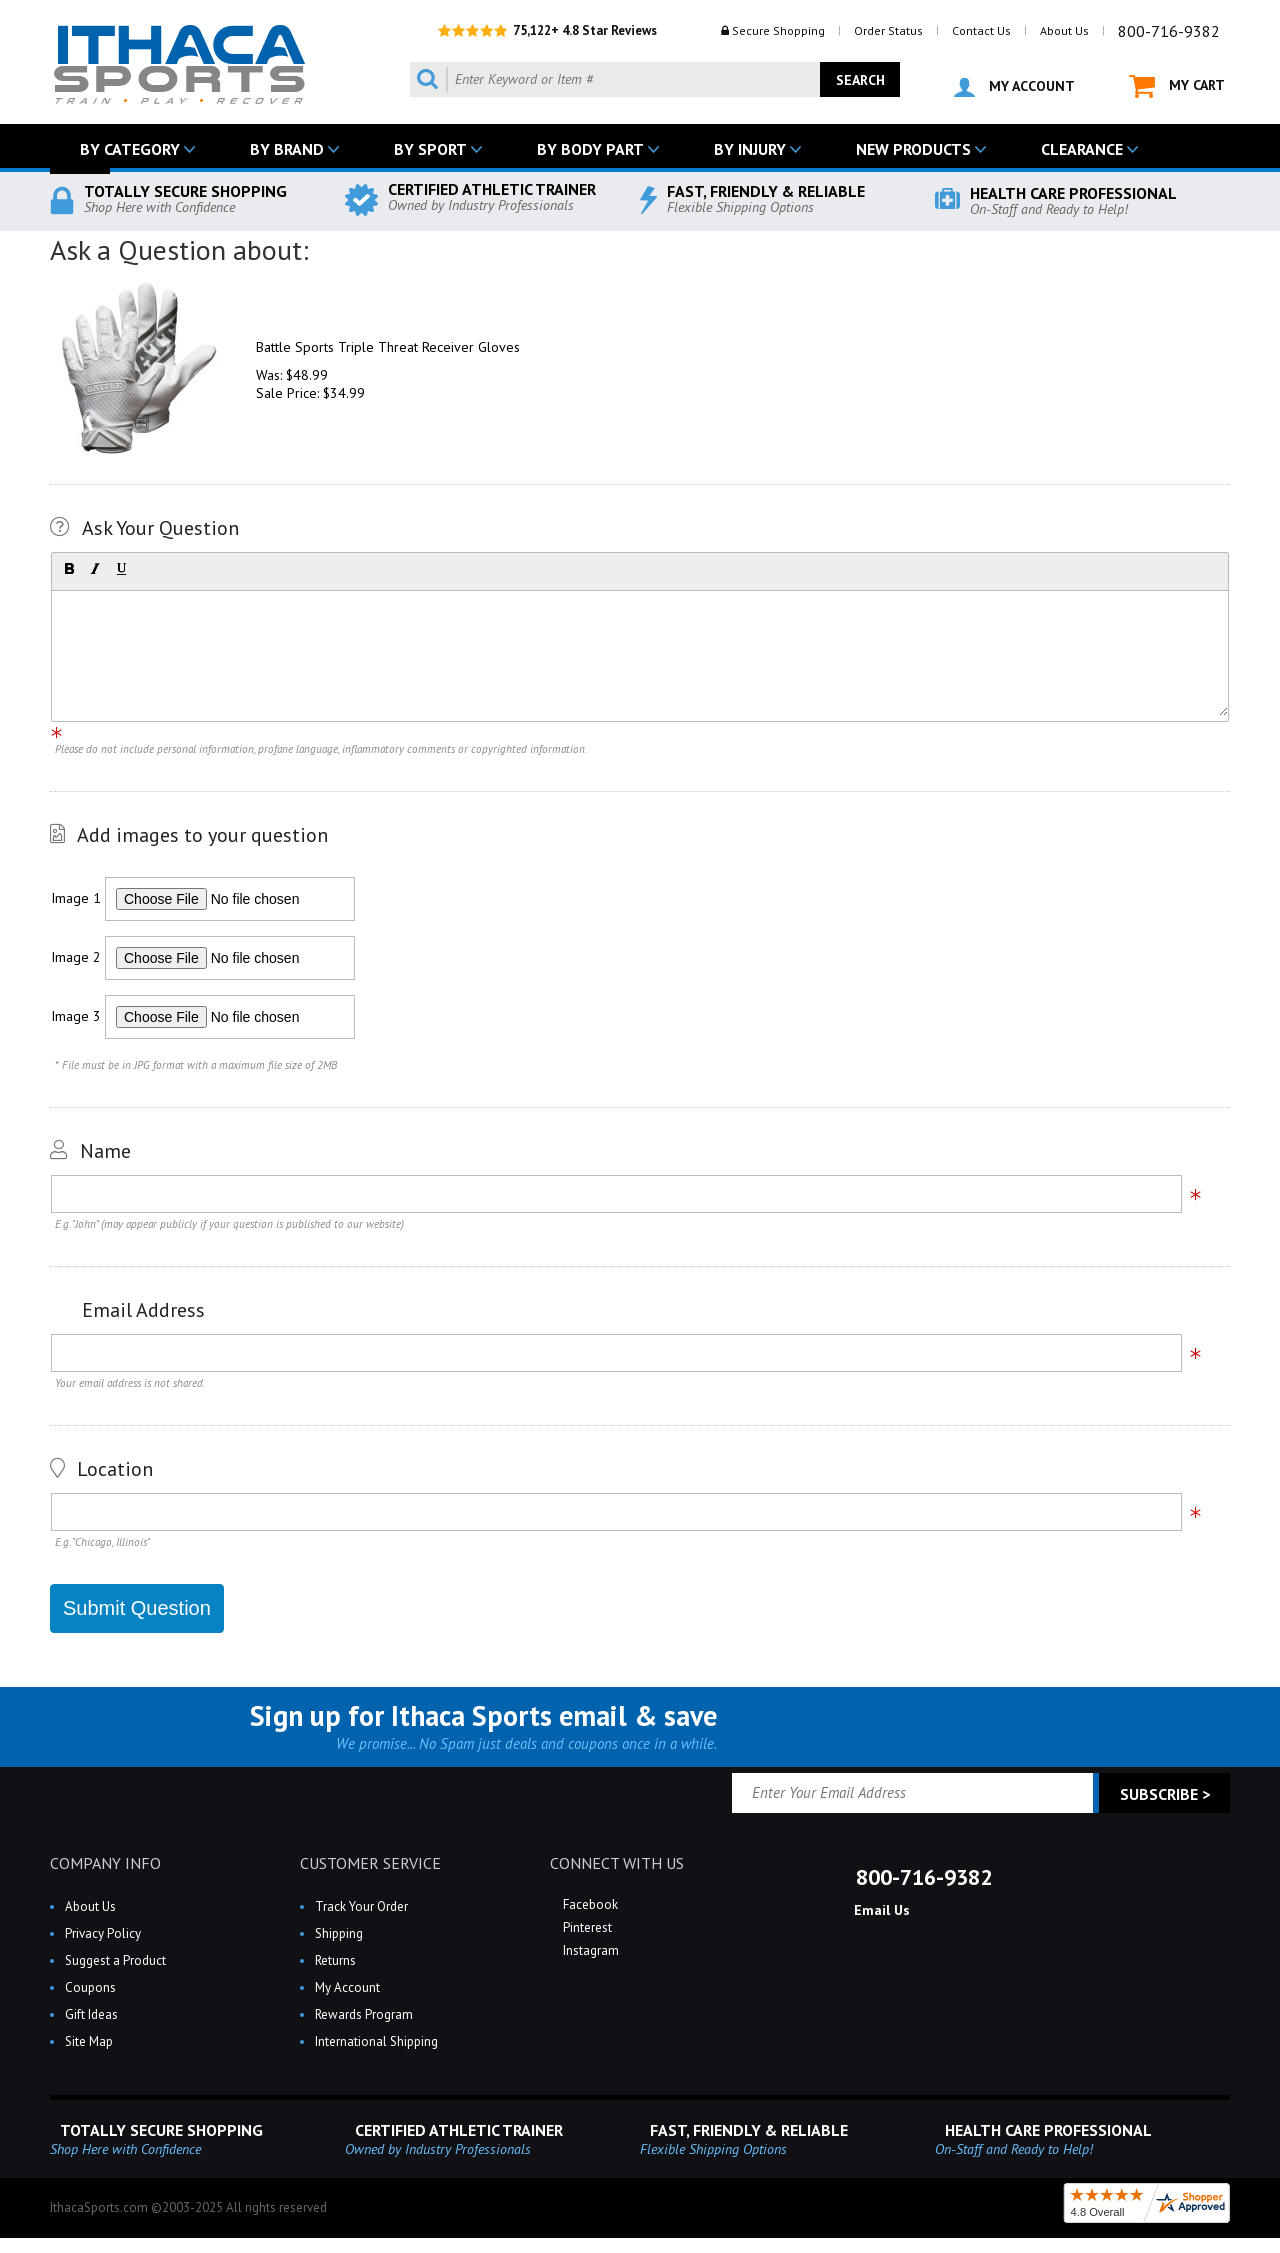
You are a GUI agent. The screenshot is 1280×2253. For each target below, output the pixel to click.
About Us (1064, 30)
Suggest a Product (115, 1960)
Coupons (90, 1987)
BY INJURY (750, 149)
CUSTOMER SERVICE (370, 1863)
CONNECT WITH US (617, 1863)
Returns (335, 1960)
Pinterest (586, 1927)
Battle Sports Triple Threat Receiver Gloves (388, 347)
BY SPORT (430, 149)
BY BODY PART (590, 149)
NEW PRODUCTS (913, 149)
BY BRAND (287, 149)
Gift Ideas (91, 2014)
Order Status (888, 30)
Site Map (89, 2041)
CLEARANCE (1082, 149)
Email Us (880, 1910)
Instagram (589, 1950)
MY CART (1177, 86)
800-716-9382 (1169, 31)
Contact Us (981, 30)
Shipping (339, 1933)
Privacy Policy (103, 1933)
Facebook (589, 1904)
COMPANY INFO (105, 1863)
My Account (347, 1987)
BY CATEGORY (130, 149)
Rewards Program (364, 2014)
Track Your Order (361, 1906)
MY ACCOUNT (1014, 87)
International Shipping (376, 2041)
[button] (69, 569)
